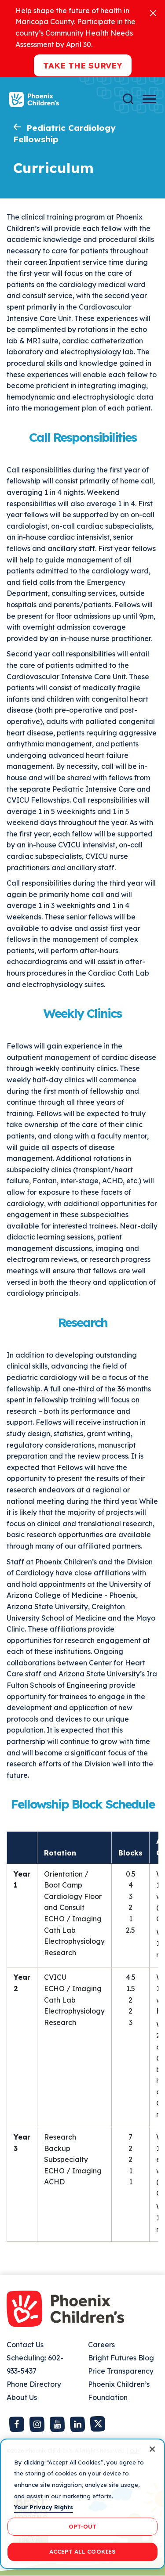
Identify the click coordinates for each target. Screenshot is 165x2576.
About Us (22, 2397)
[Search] (128, 99)
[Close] (153, 12)
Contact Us (25, 2344)
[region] (82, 2504)
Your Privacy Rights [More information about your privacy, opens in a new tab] (43, 2507)
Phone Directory (34, 2384)
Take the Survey (82, 65)
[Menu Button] (149, 99)
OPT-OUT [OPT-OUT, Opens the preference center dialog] (83, 2526)
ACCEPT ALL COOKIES (82, 2551)
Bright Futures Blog (121, 2357)
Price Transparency (121, 2371)
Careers (101, 2344)
